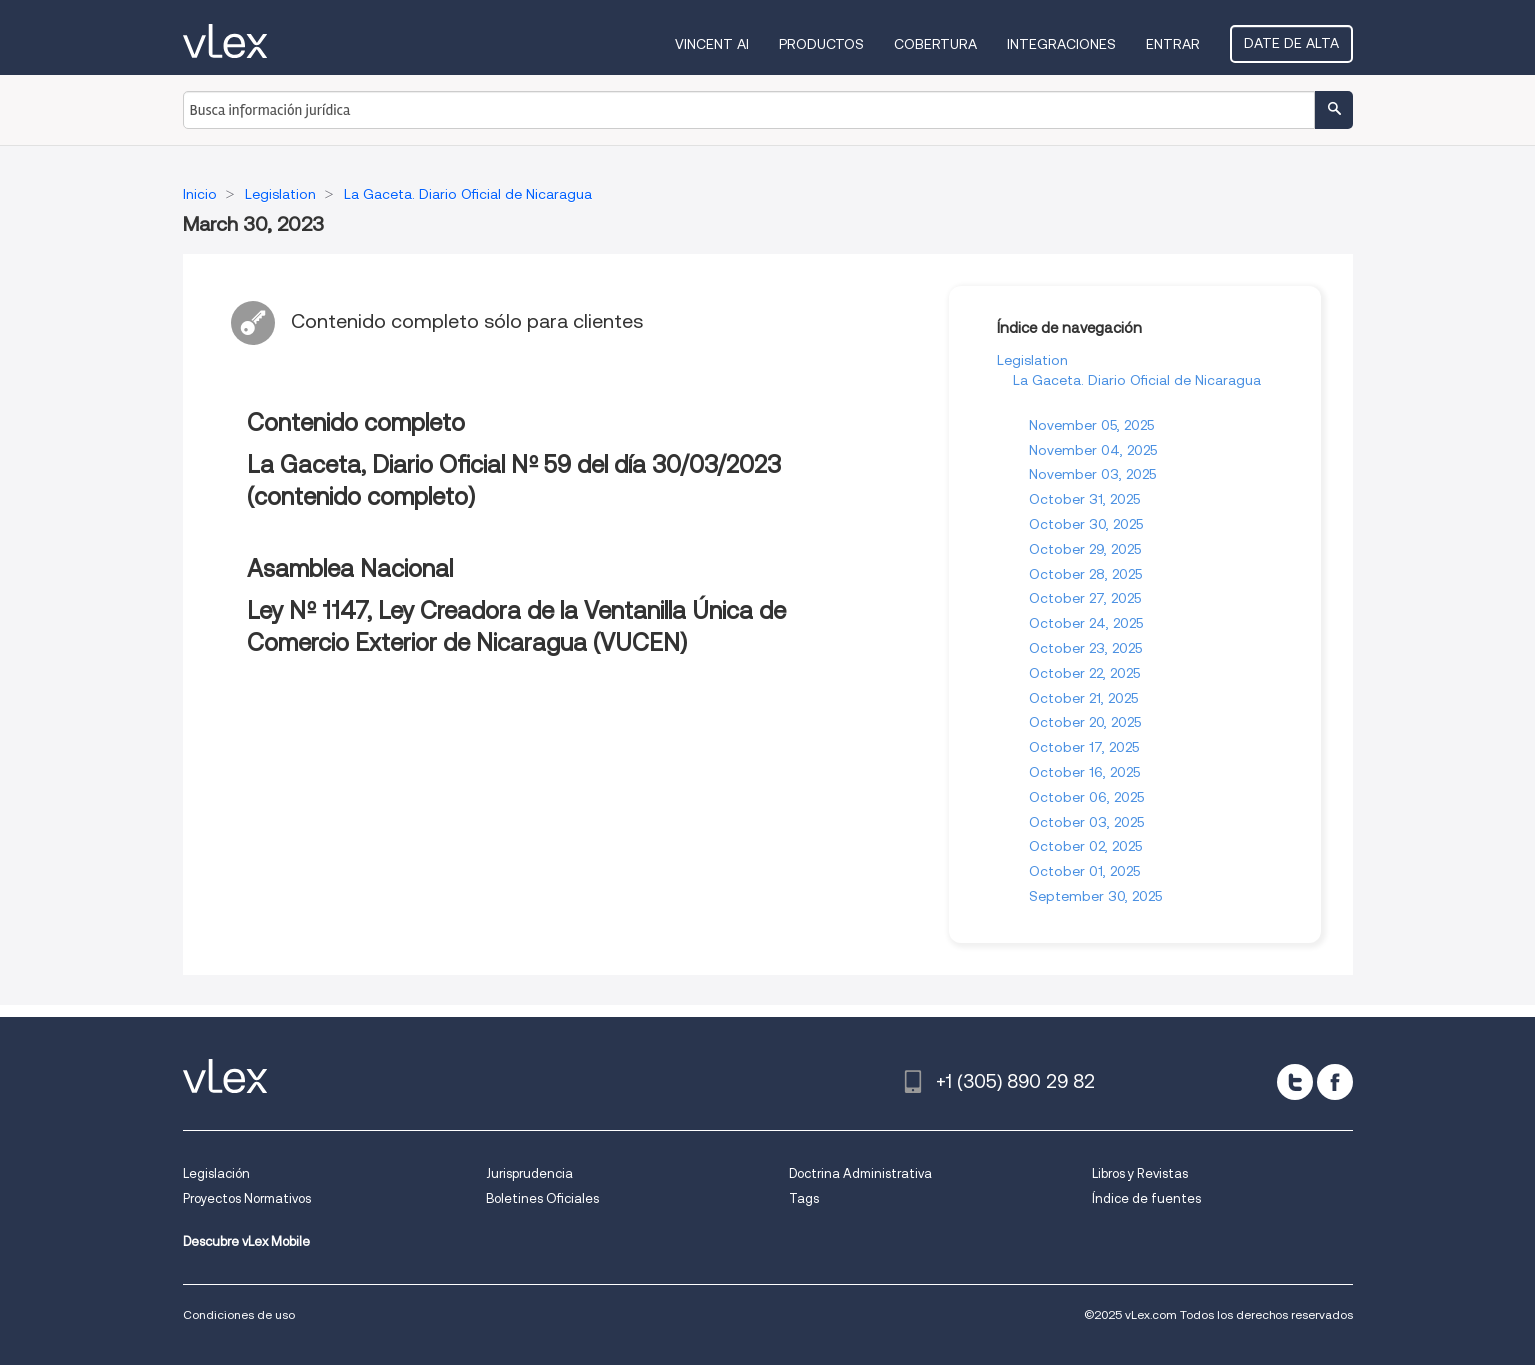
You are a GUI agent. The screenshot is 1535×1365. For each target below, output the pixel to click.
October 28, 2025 (1085, 574)
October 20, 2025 (1085, 722)
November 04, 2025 (1093, 450)
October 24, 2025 (1086, 623)
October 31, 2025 (1084, 499)
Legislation (1032, 360)
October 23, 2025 (1085, 648)
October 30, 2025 (1086, 524)
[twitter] (1295, 1082)
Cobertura (935, 44)
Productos (821, 44)
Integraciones (1061, 44)
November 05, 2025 (1091, 425)
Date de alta (1291, 43)
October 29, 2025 (1085, 549)
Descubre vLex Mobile (246, 1241)
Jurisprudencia (529, 1173)
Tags (804, 1198)
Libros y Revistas (1140, 1173)
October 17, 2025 (1084, 747)
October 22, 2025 (1084, 673)
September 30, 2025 (1095, 896)
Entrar (1173, 44)
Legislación (216, 1173)
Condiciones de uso (239, 1314)
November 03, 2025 (1092, 474)
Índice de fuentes (1146, 1198)
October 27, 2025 (1085, 598)
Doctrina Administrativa (860, 1173)
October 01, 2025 (1084, 871)
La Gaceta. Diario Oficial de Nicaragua (1137, 380)
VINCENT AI (712, 44)
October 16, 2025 (1084, 772)
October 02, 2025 (1085, 846)
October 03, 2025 (1086, 822)
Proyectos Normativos (247, 1198)
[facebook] (1335, 1082)
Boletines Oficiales (542, 1198)
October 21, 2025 (1083, 698)
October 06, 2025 (1086, 797)
